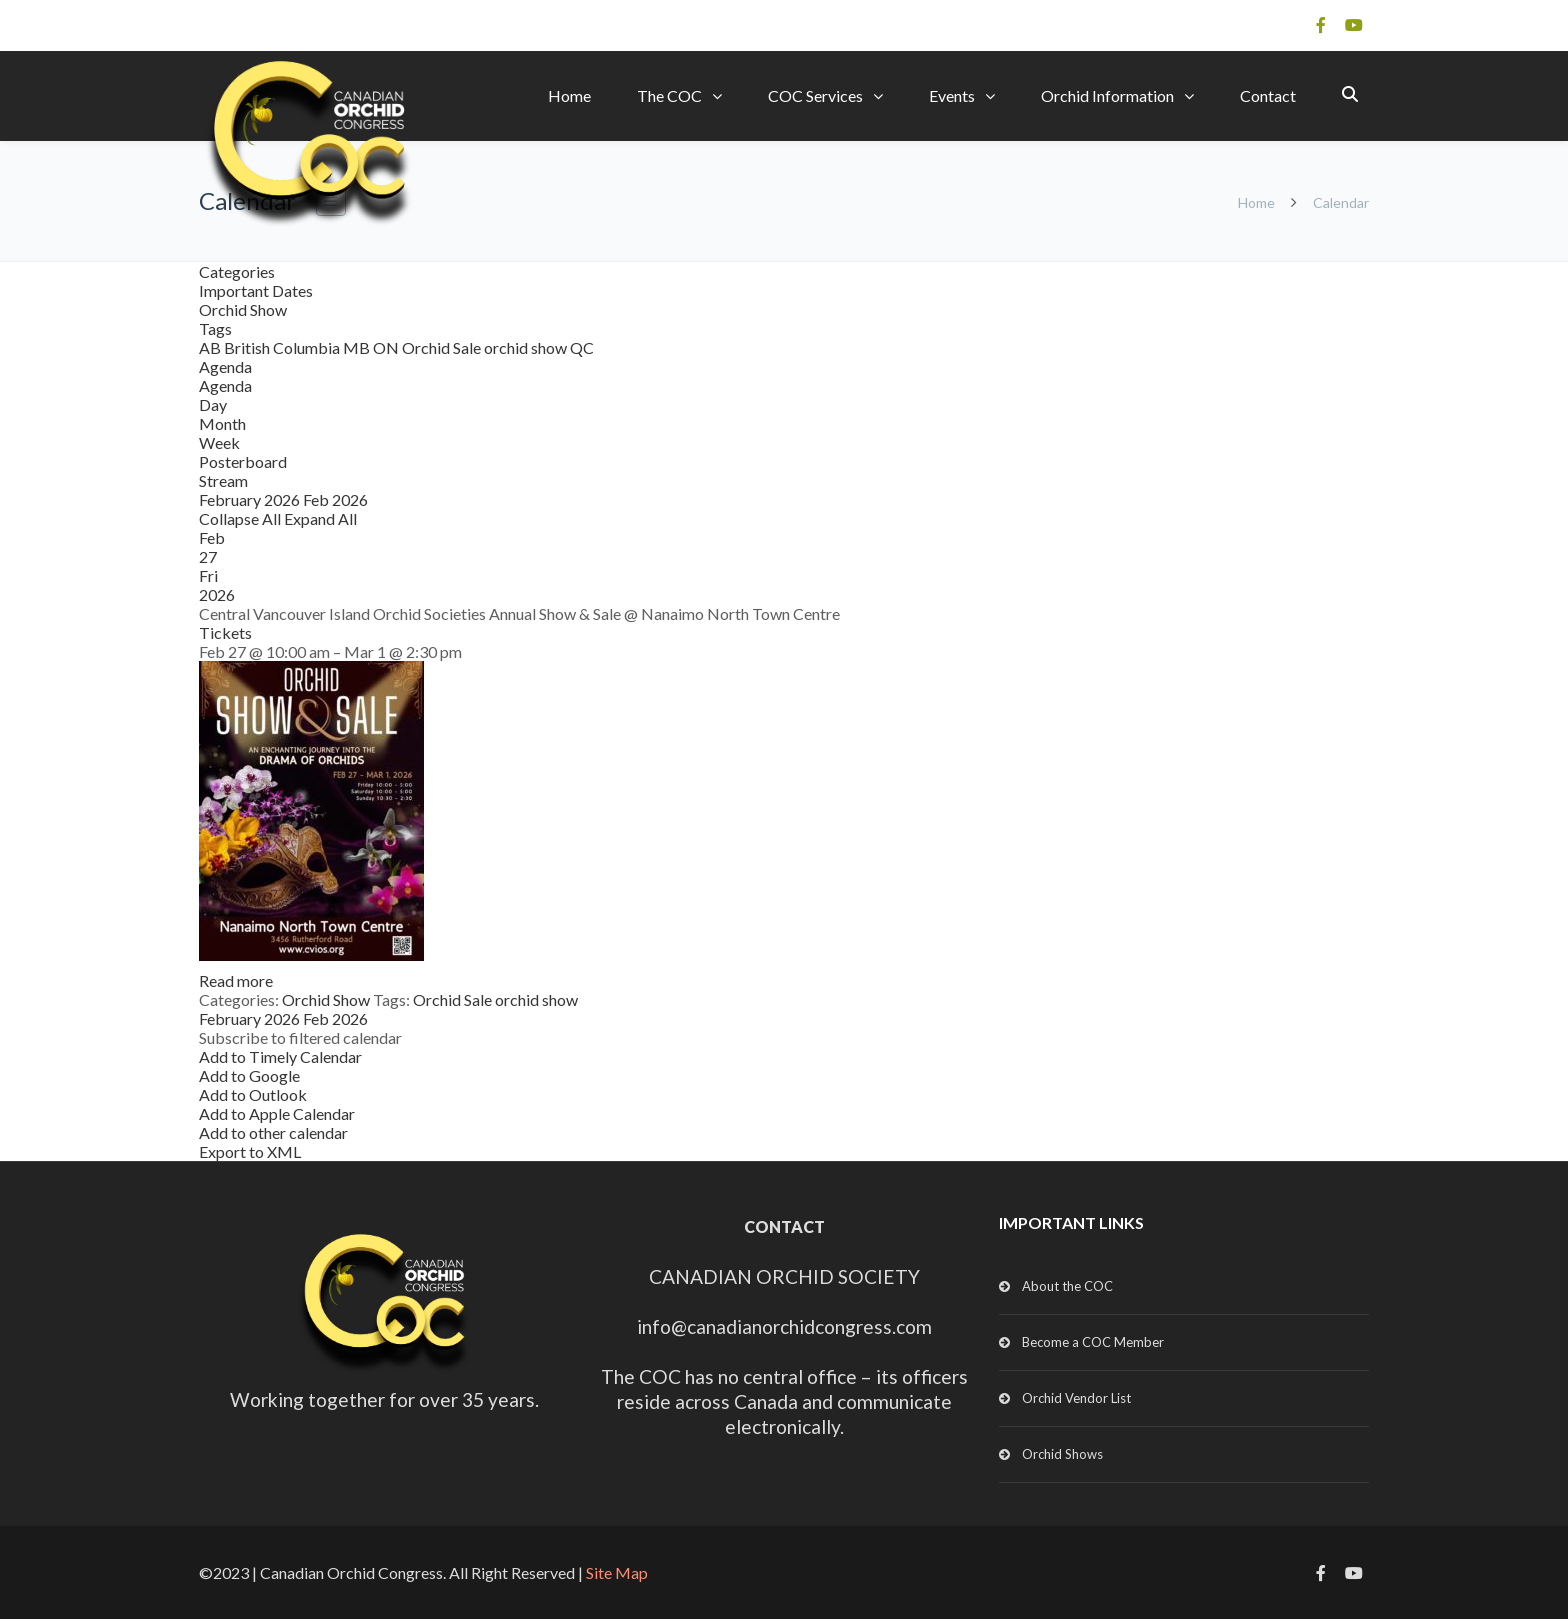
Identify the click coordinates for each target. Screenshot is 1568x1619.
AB (211, 347)
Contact (1268, 95)
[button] (300, 1037)
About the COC (1067, 1286)
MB (358, 347)
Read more (236, 980)
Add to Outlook (253, 1094)
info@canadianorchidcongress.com (784, 1326)
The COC (669, 95)
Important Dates (256, 290)
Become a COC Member (1093, 1342)
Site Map (617, 1572)
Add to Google (249, 1075)
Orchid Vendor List (1076, 1398)
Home (569, 95)
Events (952, 95)
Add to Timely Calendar (280, 1056)
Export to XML (250, 1151)
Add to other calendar (273, 1132)
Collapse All (241, 518)
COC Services (815, 95)
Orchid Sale (443, 347)
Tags (215, 328)
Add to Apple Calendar (277, 1113)
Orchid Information (1107, 95)
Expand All (320, 518)
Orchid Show (243, 309)
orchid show (527, 347)
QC (582, 347)
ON (387, 347)
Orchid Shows (1062, 1454)
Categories (237, 271)
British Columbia (283, 347)
